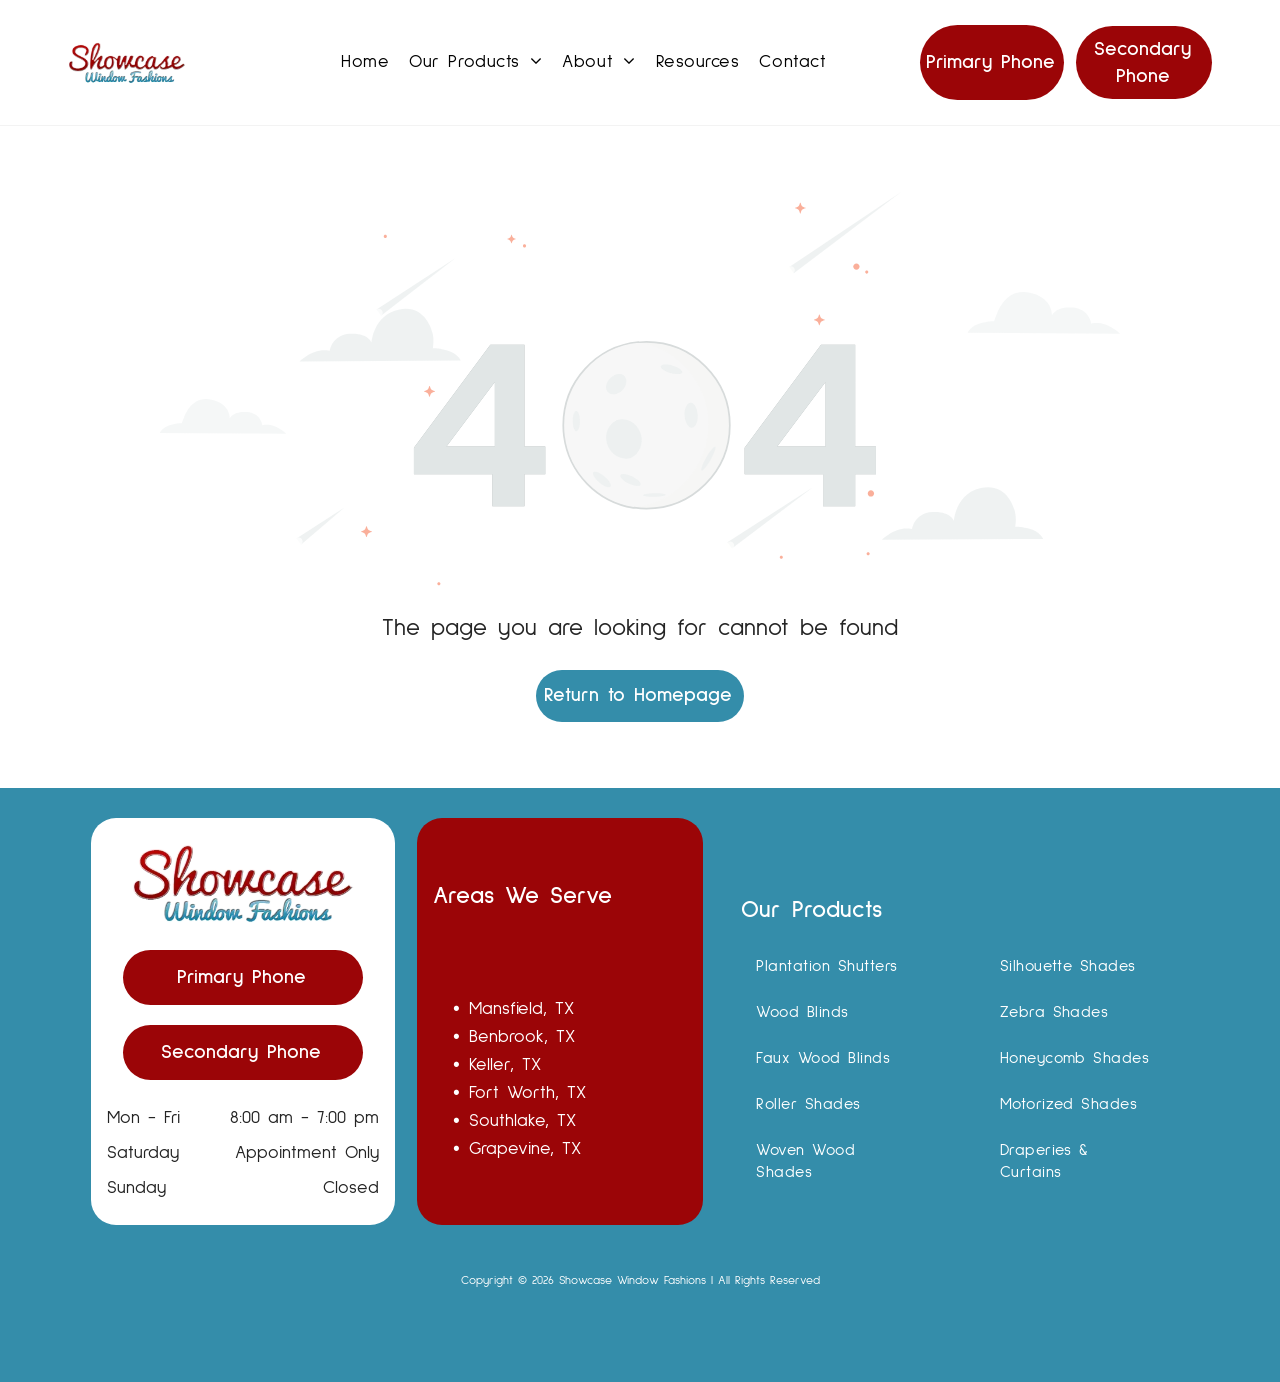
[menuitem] (365, 62)
